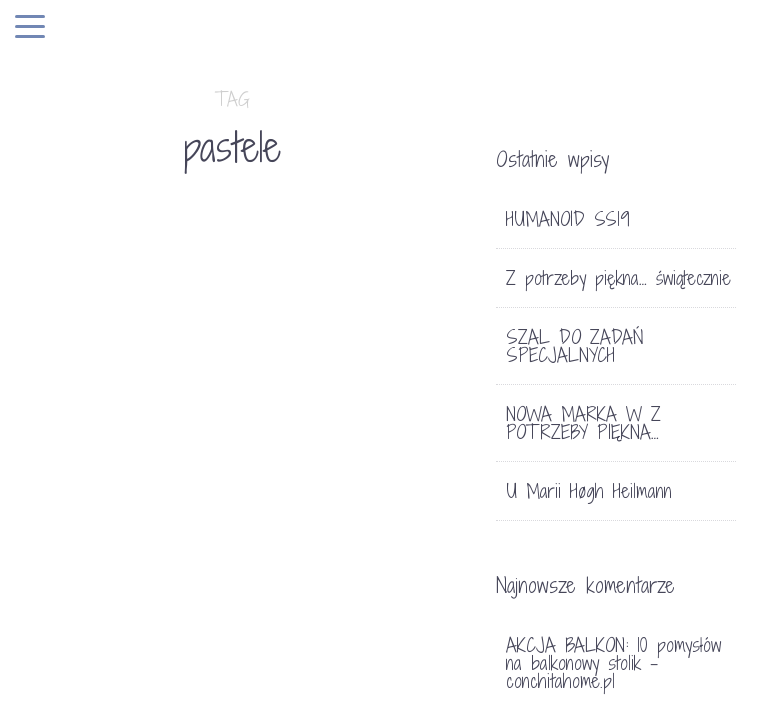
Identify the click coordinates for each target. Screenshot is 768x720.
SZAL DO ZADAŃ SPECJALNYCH (575, 346)
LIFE (162, 456)
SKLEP (308, 390)
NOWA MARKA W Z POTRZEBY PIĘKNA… (583, 423)
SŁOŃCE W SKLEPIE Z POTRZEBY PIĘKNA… (330, 480)
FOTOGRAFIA (96, 456)
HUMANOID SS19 (568, 219)
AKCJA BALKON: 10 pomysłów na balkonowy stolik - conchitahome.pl (613, 663)
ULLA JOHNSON (83, 541)
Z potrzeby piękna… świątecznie (618, 278)
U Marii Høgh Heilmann (589, 491)
